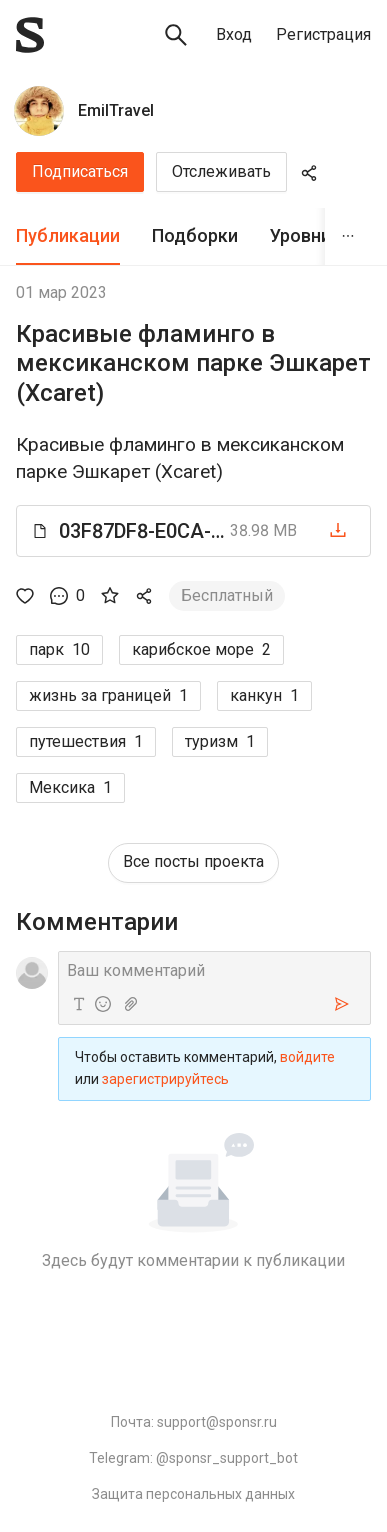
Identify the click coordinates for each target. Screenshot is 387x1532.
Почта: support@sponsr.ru (194, 1422)
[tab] (68, 236)
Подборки (195, 235)
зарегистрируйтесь (165, 1079)
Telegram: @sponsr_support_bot (193, 1458)
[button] (193, 531)
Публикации (68, 235)
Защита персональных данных (193, 1494)
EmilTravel (116, 110)
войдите (307, 1057)
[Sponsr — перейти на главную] (30, 35)
